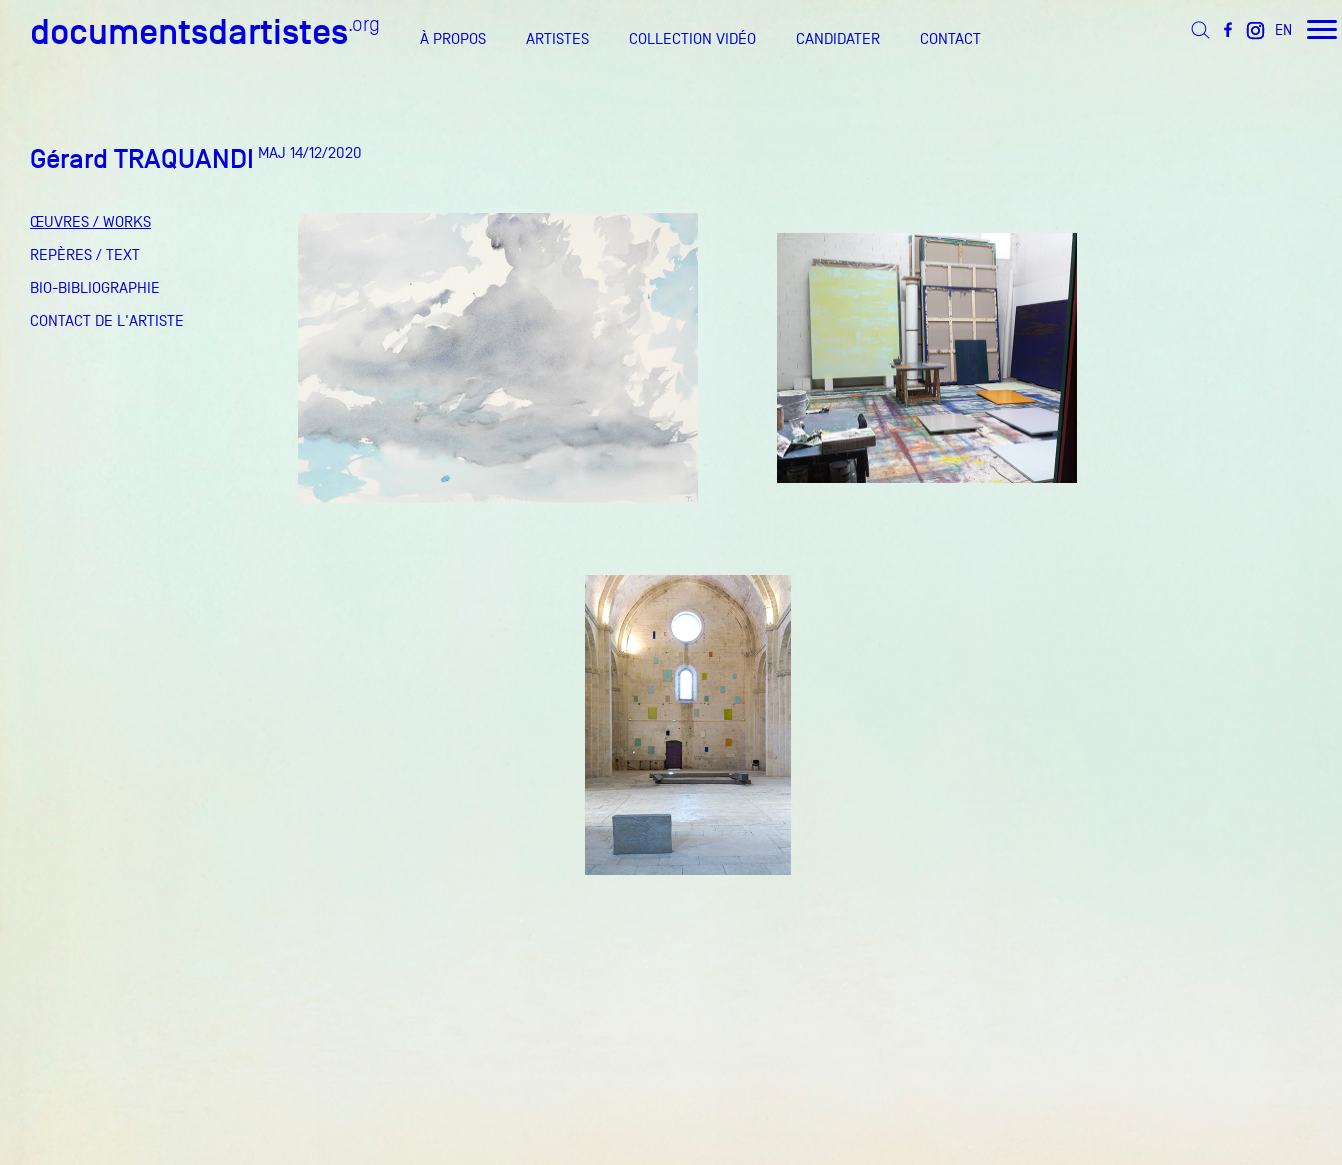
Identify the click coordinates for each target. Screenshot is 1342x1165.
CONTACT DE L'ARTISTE (107, 321)
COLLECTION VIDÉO (692, 39)
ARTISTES (557, 39)
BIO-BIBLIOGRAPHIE (95, 288)
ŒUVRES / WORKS (90, 222)
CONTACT (950, 39)
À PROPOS (453, 39)
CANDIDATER (838, 39)
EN (1283, 29)
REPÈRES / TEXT (85, 255)
